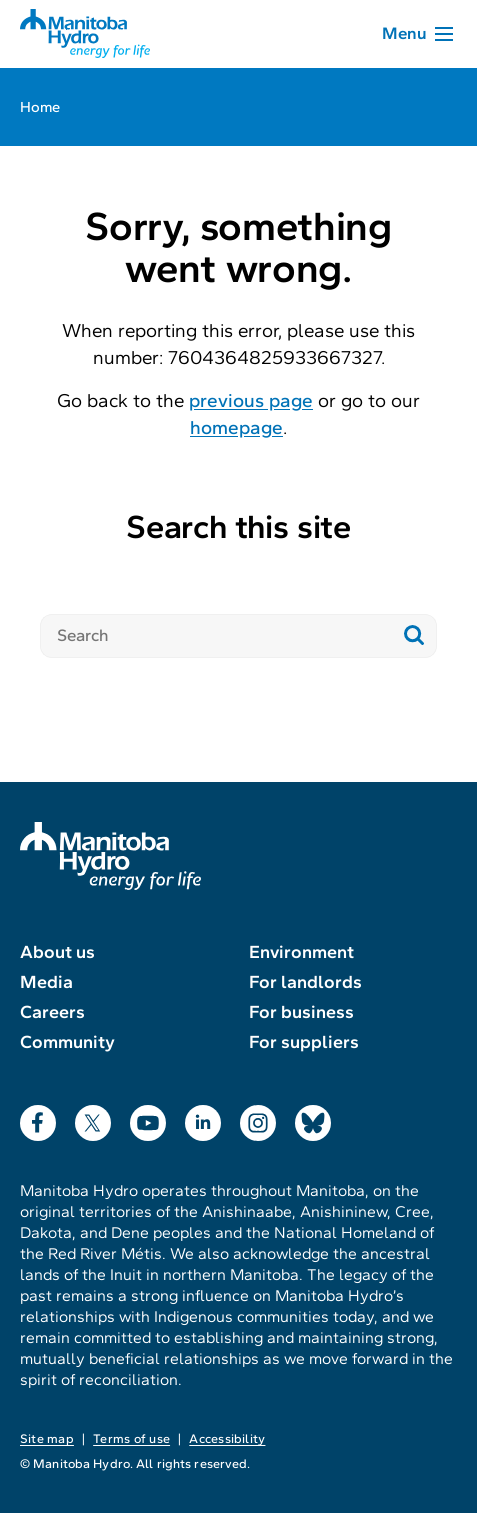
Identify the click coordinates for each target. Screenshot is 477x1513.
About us (57, 952)
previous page (251, 400)
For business (301, 1012)
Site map (47, 1439)
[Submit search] (414, 636)
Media (46, 982)
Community (67, 1042)
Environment (301, 952)
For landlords (305, 982)
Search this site (238, 527)
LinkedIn (203, 1118)
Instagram (258, 1118)
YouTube (148, 1118)
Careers (52, 1012)
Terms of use (131, 1439)
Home (40, 107)
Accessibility (227, 1439)
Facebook (38, 1118)
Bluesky (313, 1118)
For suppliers (304, 1042)
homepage (236, 427)
